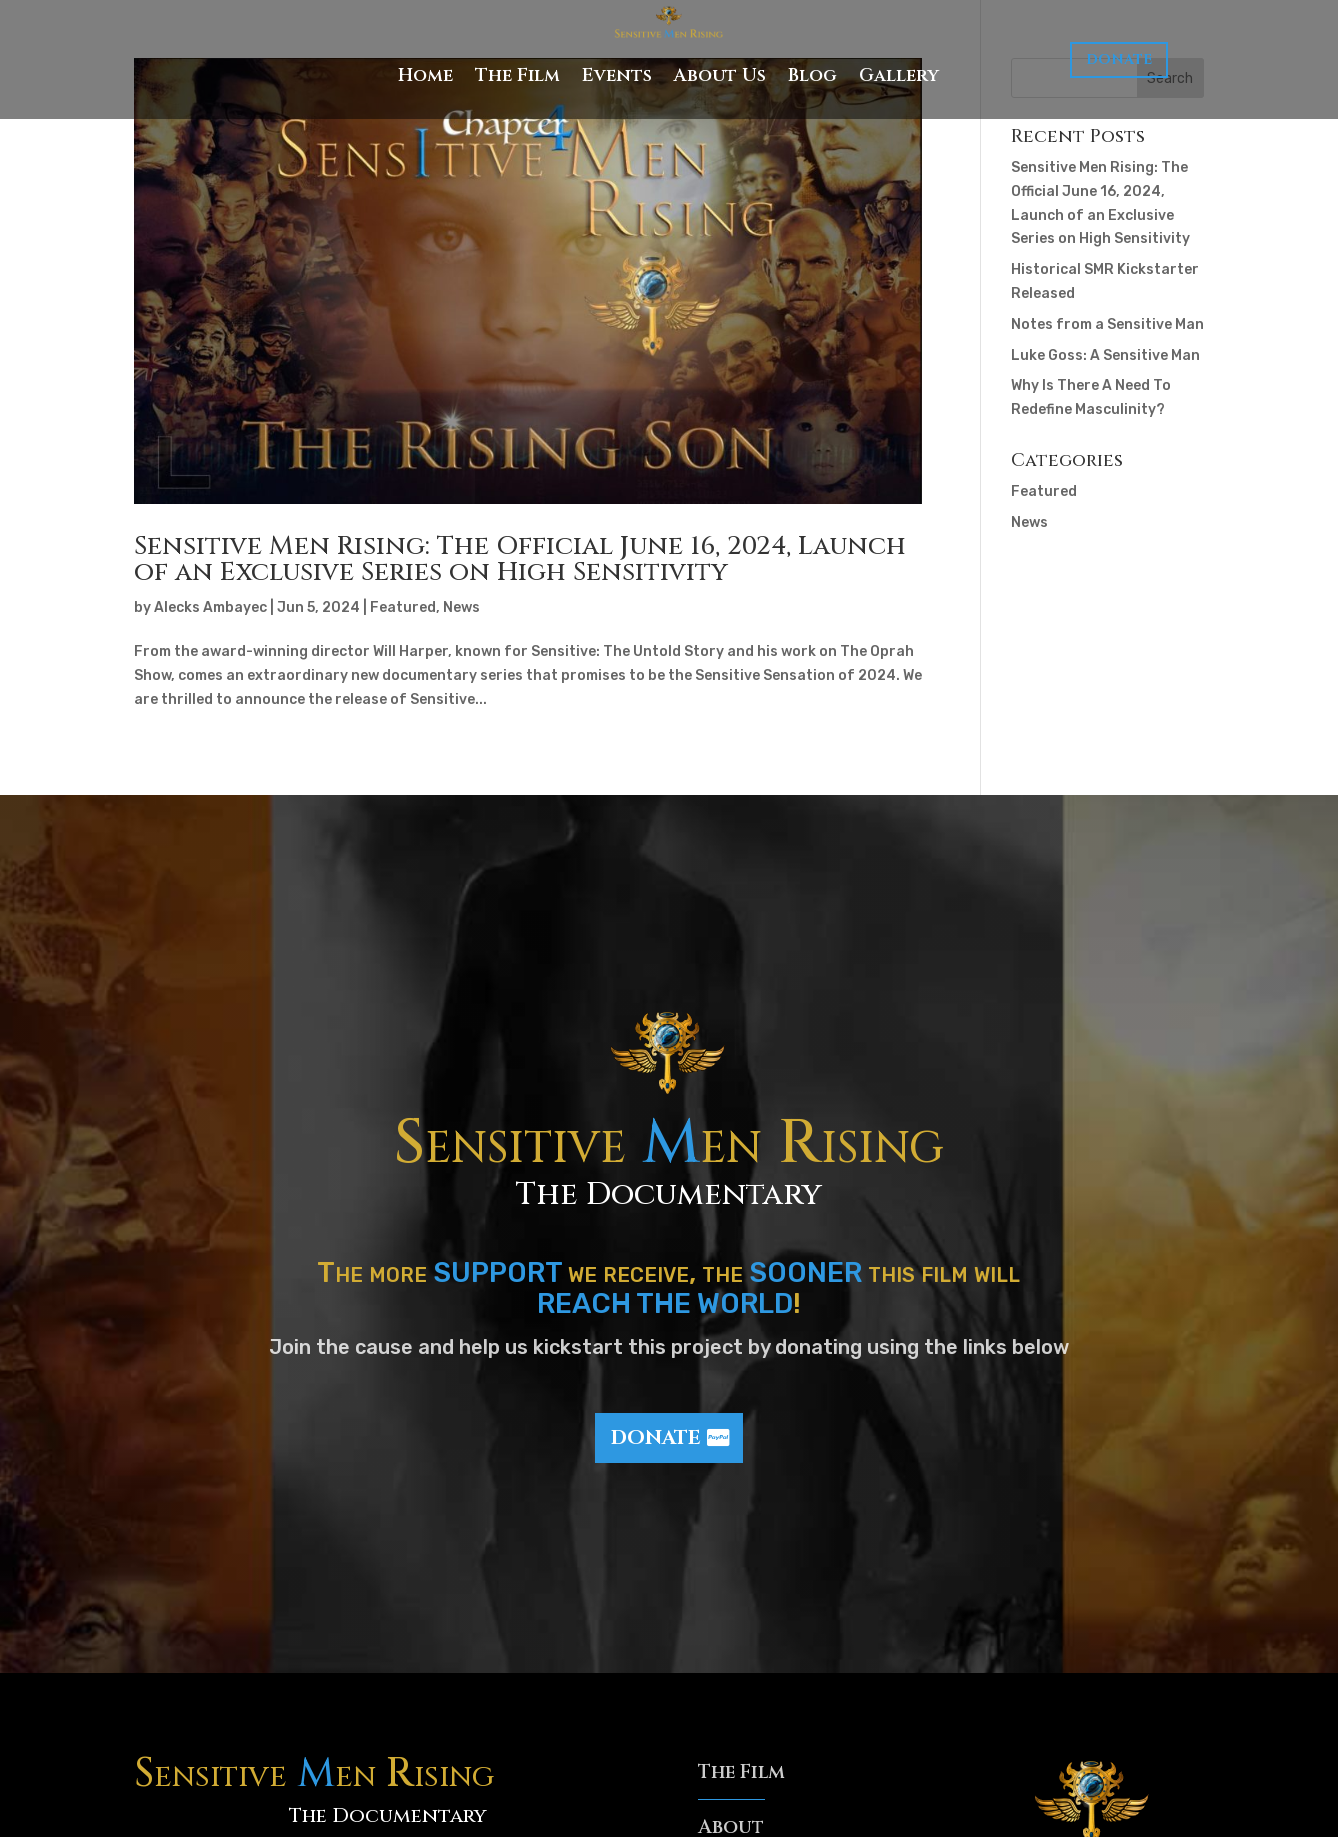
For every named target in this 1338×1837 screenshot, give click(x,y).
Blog (812, 75)
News (461, 607)
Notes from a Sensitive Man (1107, 324)
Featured (403, 607)
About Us (720, 75)
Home (425, 75)
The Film (517, 75)
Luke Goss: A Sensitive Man (1105, 355)
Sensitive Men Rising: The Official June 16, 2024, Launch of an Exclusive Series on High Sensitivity (520, 559)
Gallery (899, 75)
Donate (1119, 59)
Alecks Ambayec (210, 607)
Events (617, 75)
